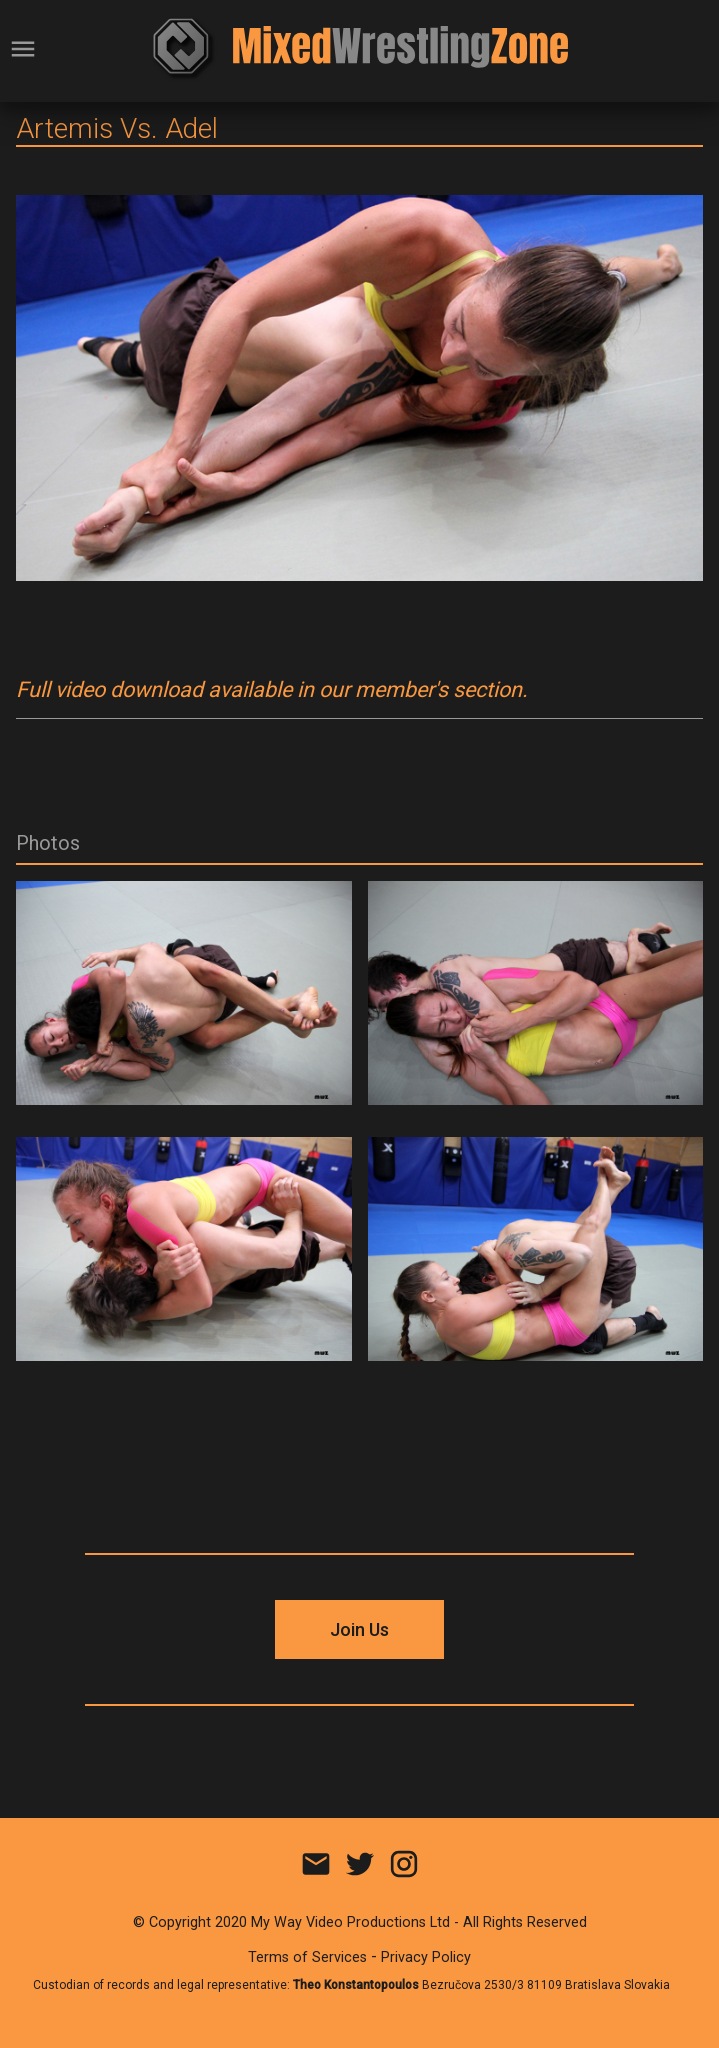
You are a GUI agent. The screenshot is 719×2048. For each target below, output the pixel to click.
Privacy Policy (426, 1957)
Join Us (359, 1629)
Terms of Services (307, 1957)
